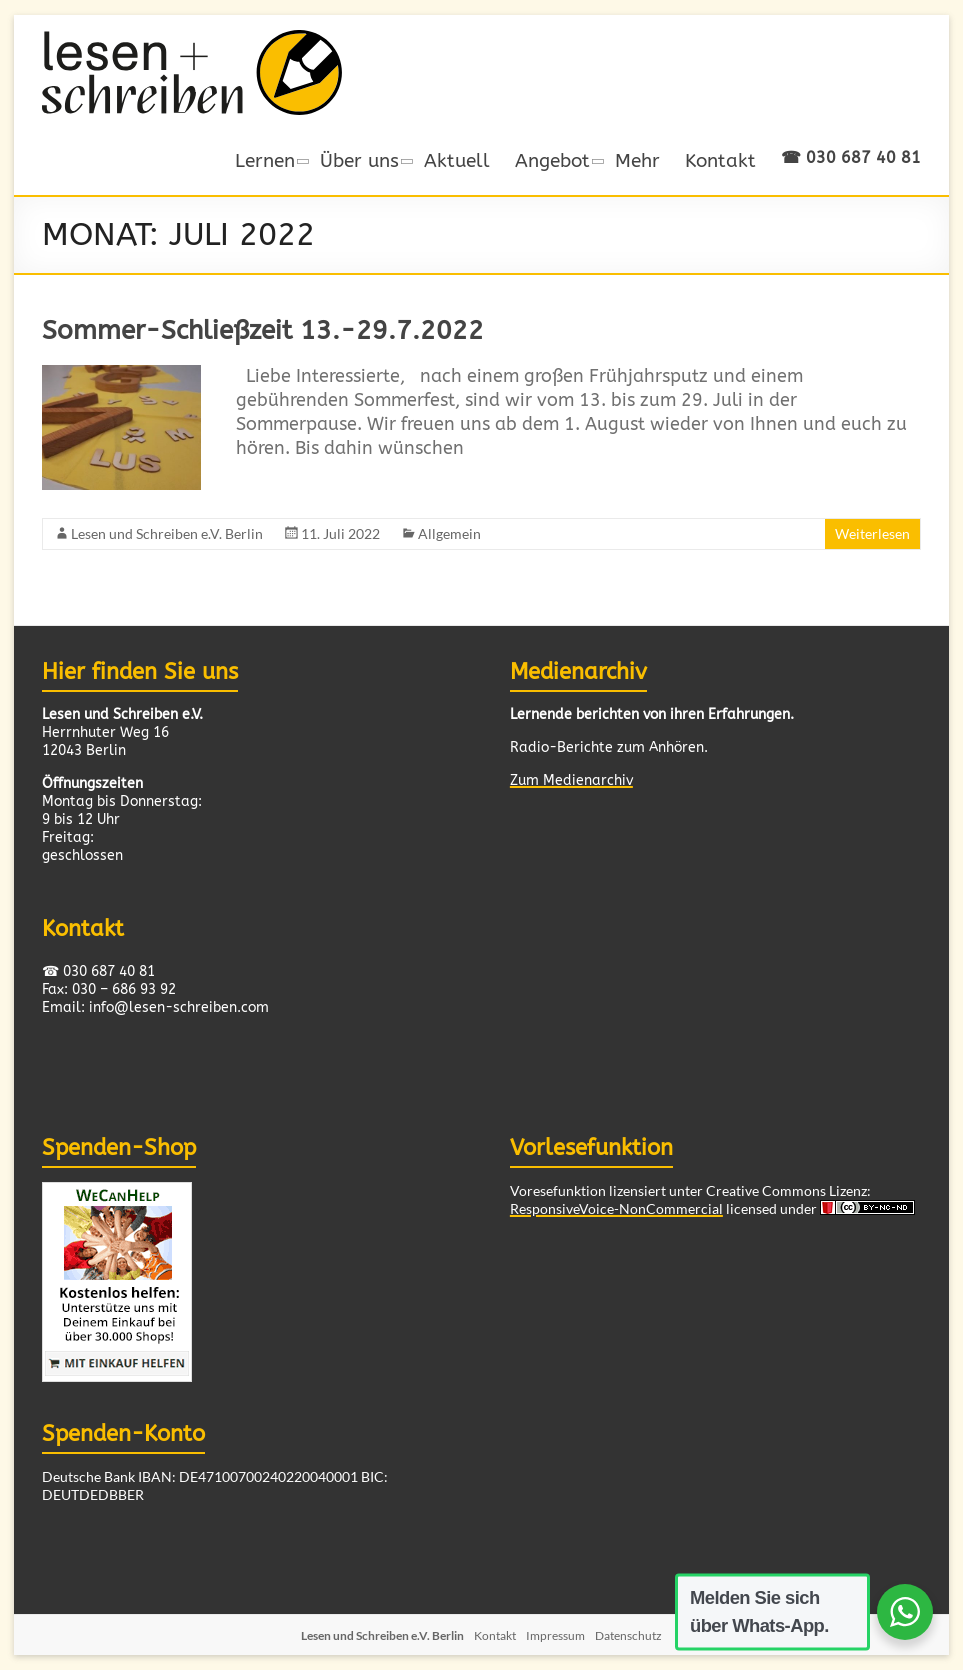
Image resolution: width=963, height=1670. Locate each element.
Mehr (637, 160)
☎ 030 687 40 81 (851, 157)
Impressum (555, 1635)
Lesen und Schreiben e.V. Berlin (167, 533)
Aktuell (457, 160)
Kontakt (720, 160)
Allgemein (449, 533)
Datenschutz (628, 1635)
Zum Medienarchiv (571, 780)
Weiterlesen (872, 533)
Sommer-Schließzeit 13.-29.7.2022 (263, 330)
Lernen (265, 160)
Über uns (359, 160)
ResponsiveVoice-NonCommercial (616, 1208)
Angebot (552, 160)
